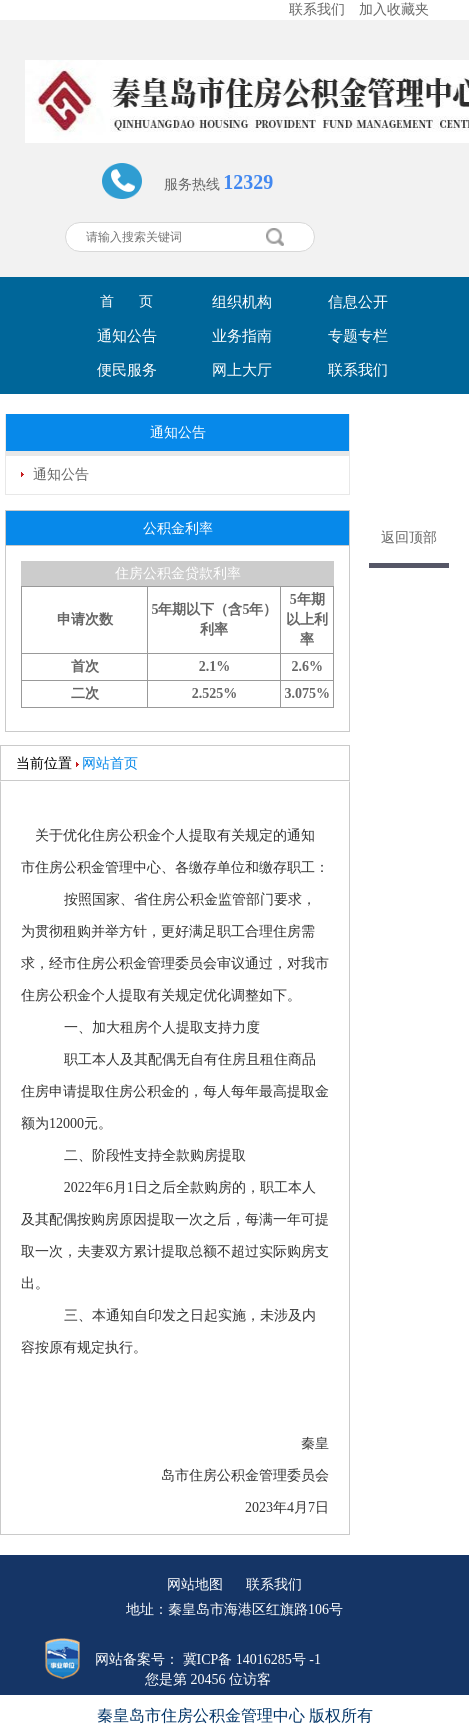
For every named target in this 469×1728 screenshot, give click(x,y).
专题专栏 (358, 336)
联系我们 (317, 9)
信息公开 (358, 302)
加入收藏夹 (394, 9)
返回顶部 (409, 537)
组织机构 (242, 302)
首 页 (126, 301)
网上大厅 (242, 370)
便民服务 (127, 370)
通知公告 (127, 336)
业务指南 (242, 336)
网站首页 (110, 763)
